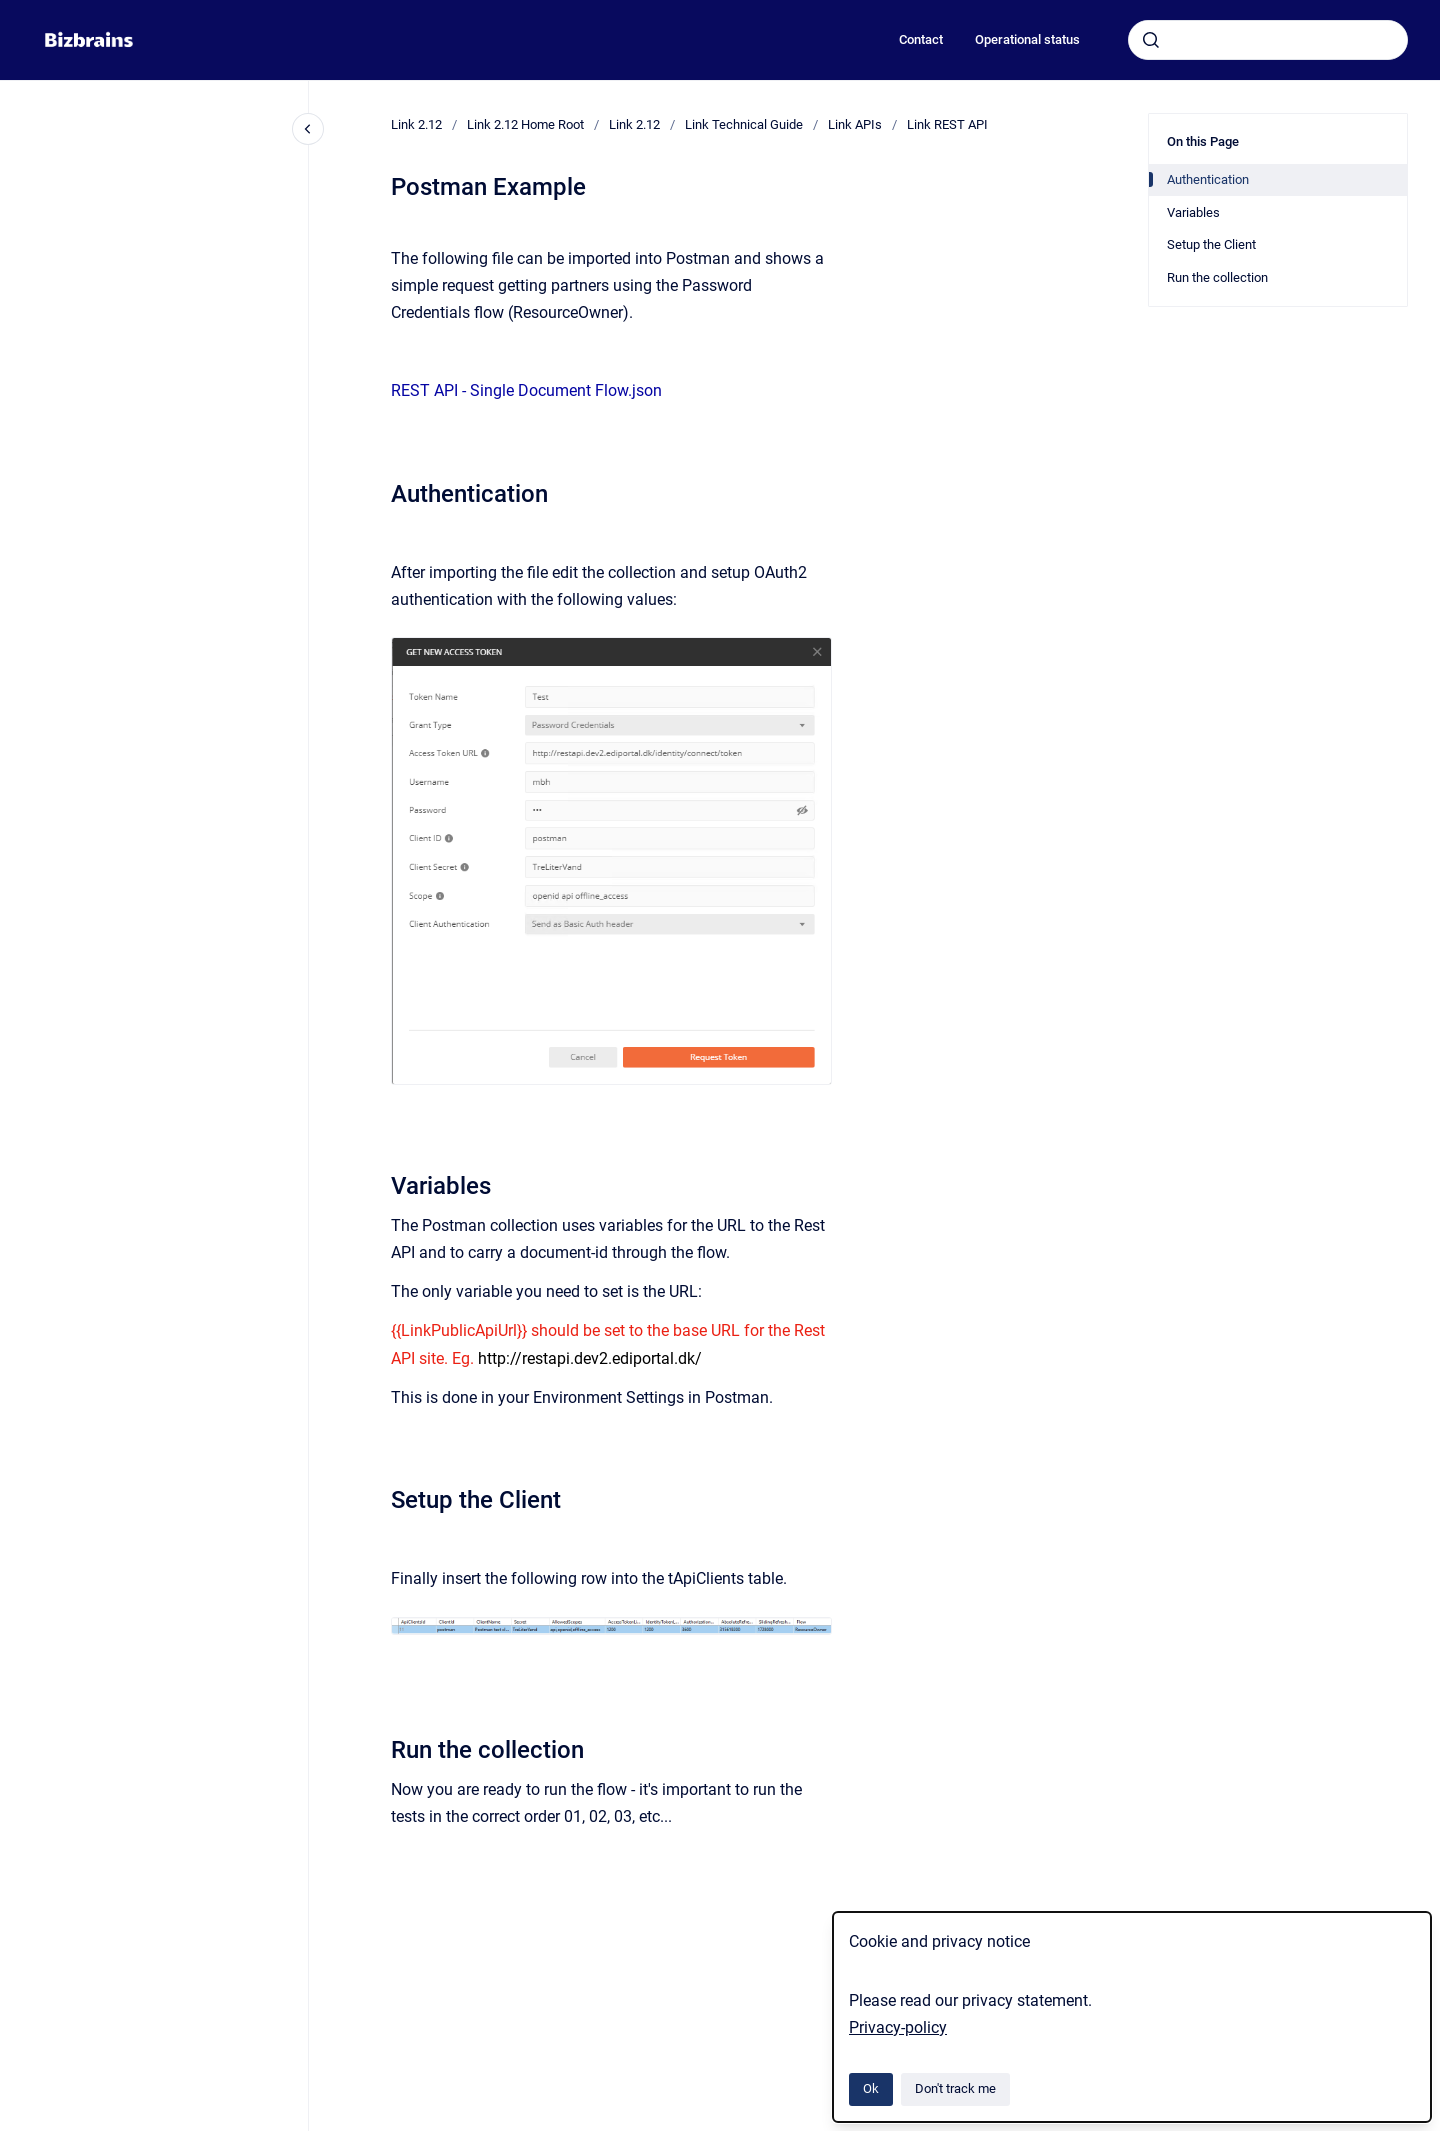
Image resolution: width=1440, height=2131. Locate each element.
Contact (921, 39)
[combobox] (1268, 40)
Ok (871, 2088)
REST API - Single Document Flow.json (526, 390)
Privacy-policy (898, 2027)
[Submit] (1151, 40)
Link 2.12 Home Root (525, 124)
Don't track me (955, 2088)
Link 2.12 (416, 124)
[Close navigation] (308, 129)
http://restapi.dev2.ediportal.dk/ (590, 1358)
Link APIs (855, 124)
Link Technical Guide (744, 124)
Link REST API (947, 124)
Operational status (1027, 39)
